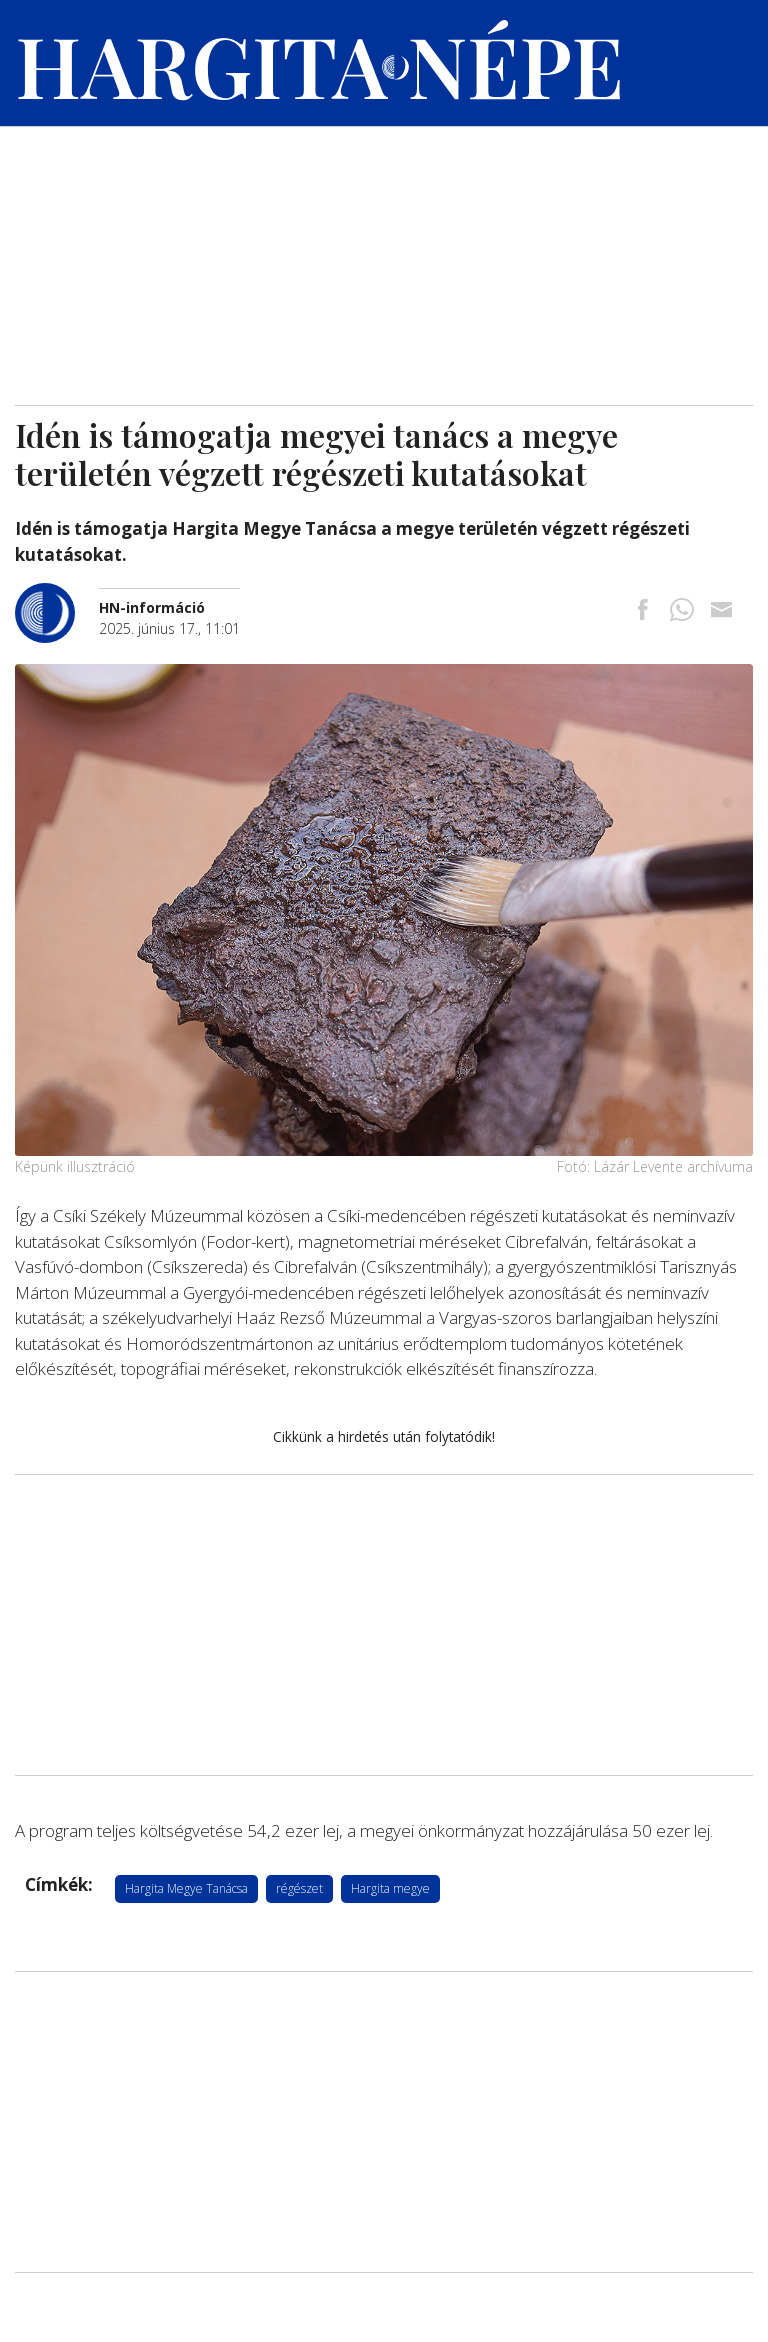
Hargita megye (390, 1888)
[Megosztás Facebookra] (643, 611)
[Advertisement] (384, 255)
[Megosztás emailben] (721, 611)
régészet (299, 1888)
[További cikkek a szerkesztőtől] (57, 593)
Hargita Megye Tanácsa (186, 1888)
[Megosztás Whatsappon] (682, 611)
